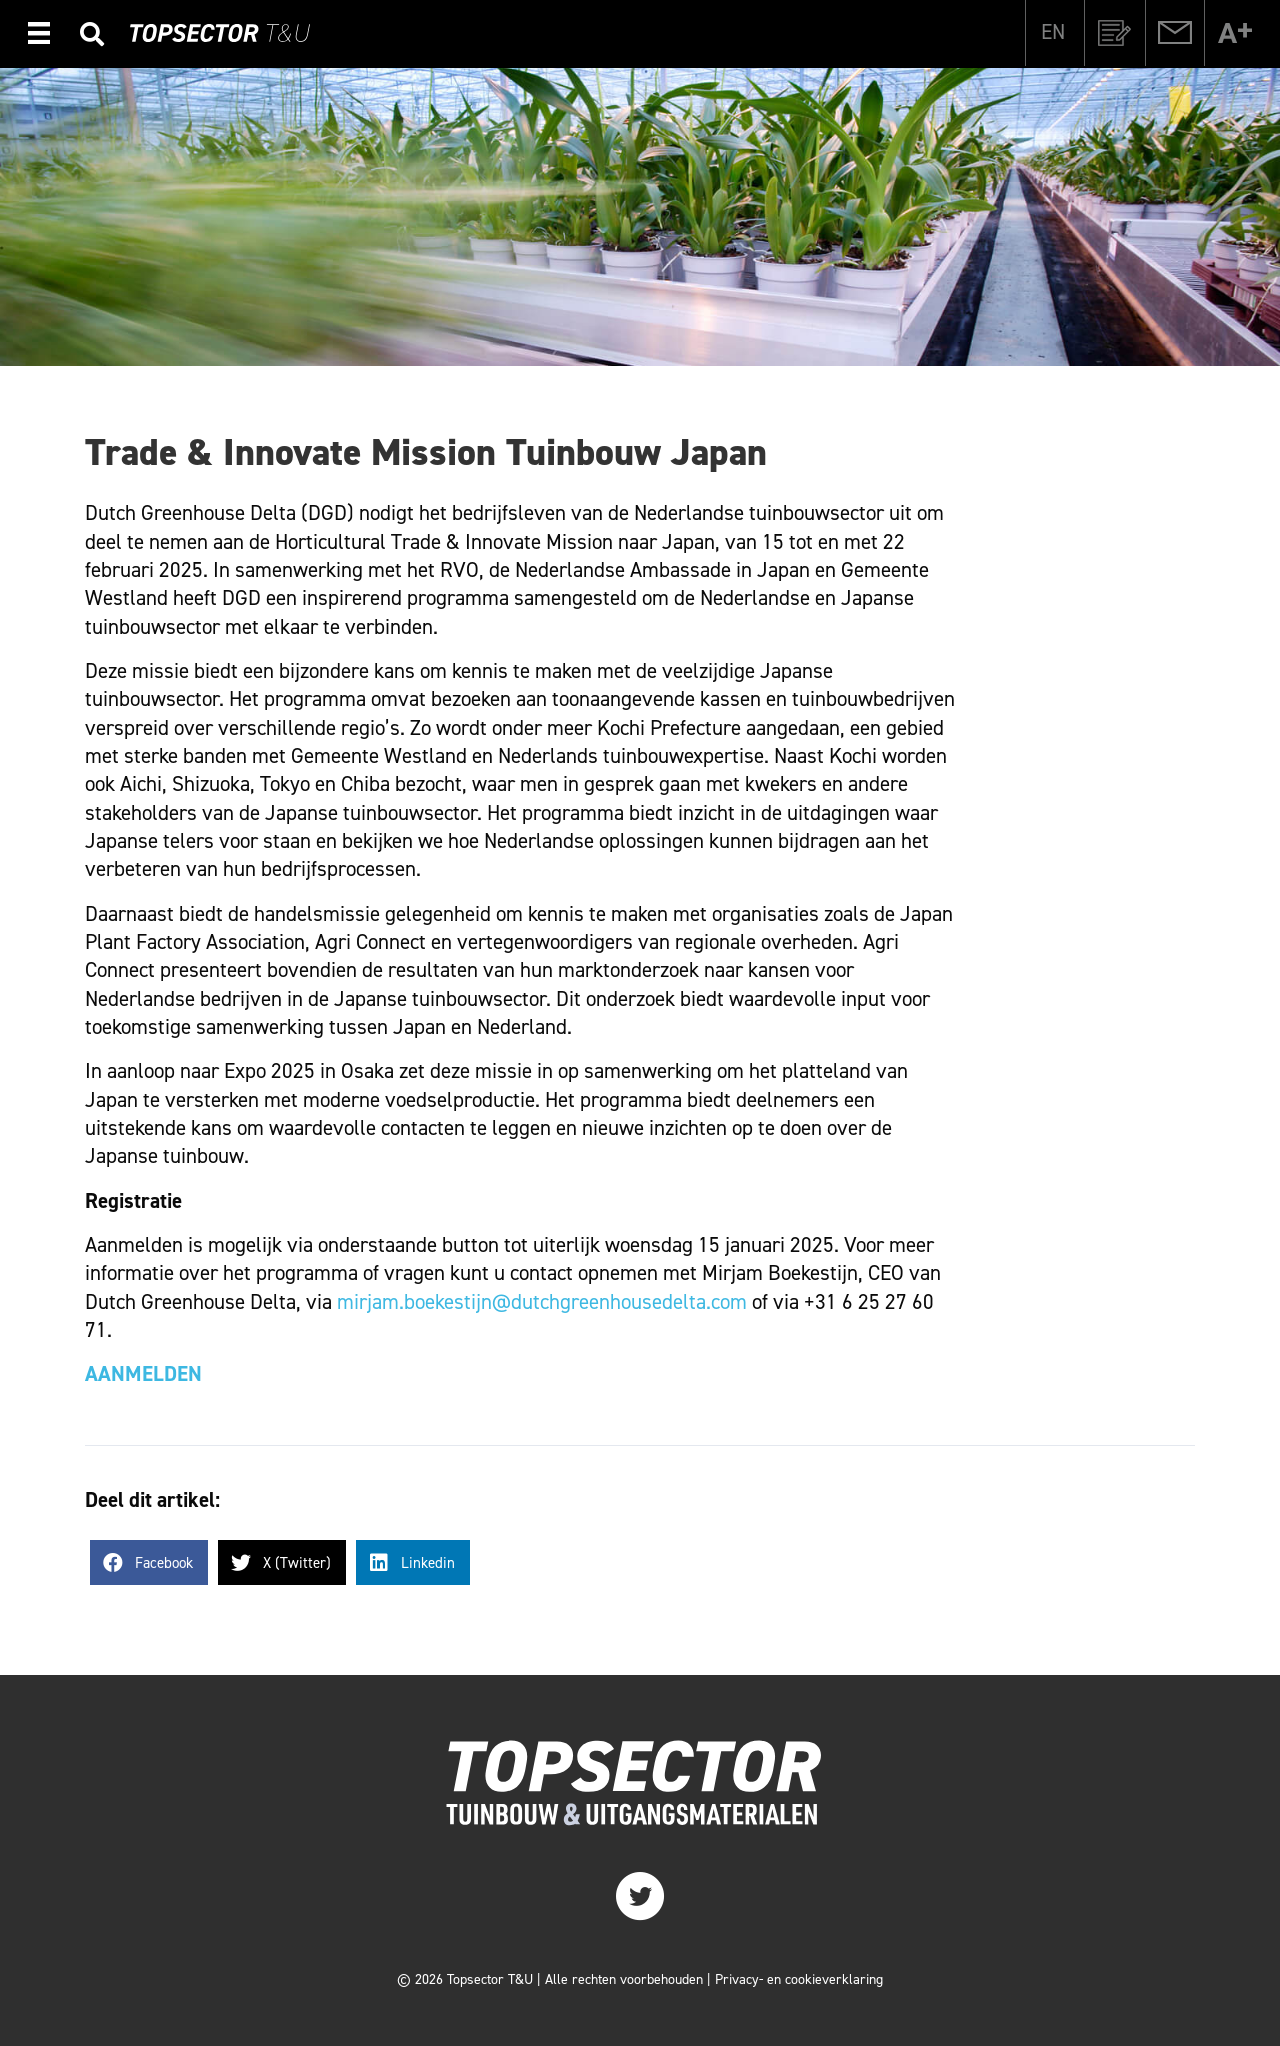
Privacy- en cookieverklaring (799, 1979)
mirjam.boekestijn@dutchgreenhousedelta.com (542, 1302)
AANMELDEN (143, 1374)
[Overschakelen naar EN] (1053, 32)
